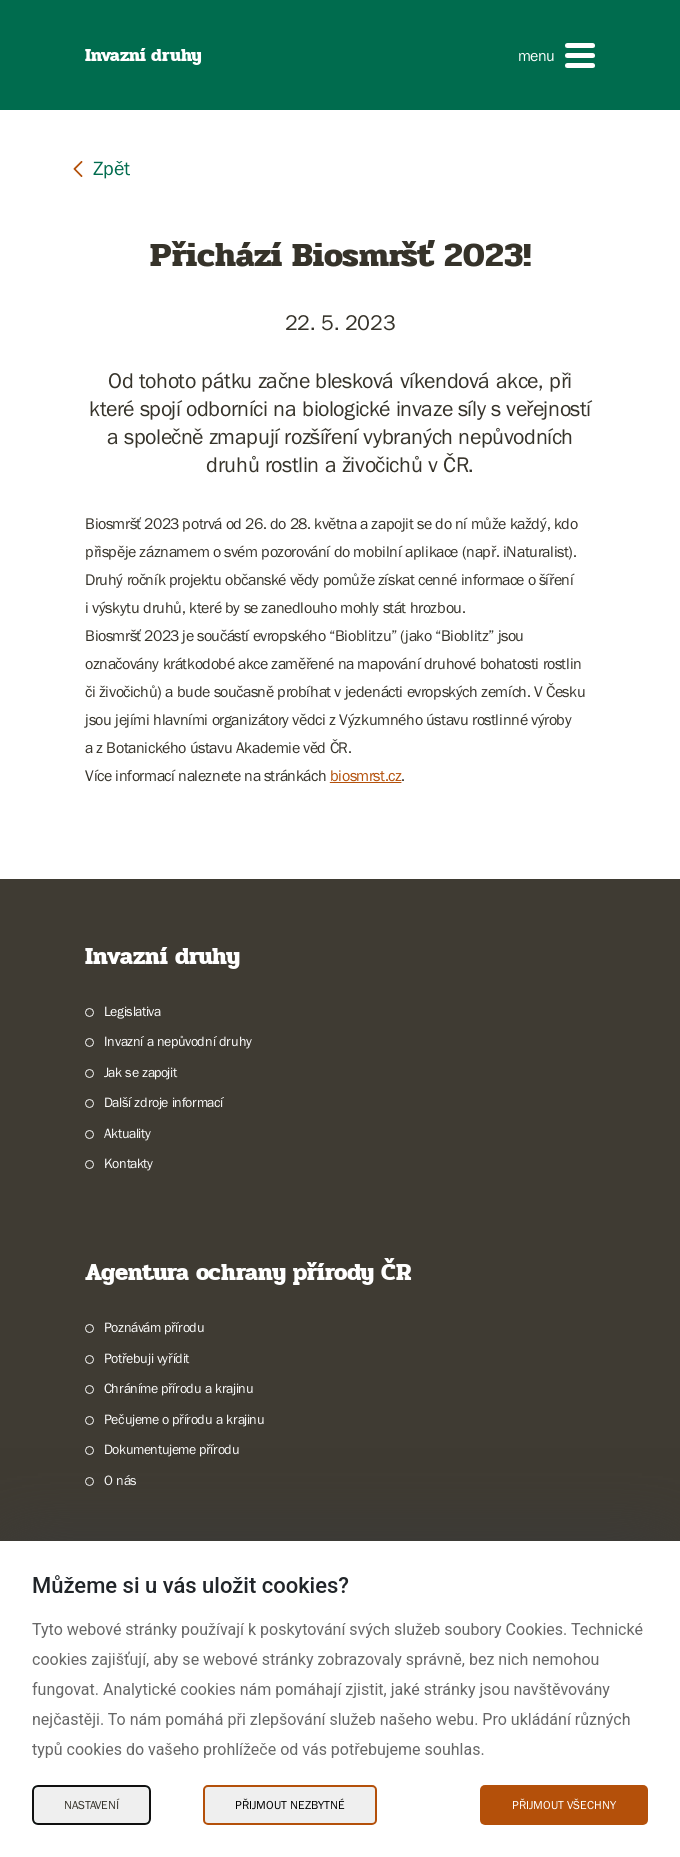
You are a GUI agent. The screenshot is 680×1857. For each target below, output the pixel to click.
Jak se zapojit (140, 1072)
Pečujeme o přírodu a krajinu (184, 1419)
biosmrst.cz (366, 775)
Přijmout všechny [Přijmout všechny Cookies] (564, 1805)
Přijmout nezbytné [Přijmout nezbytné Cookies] (290, 1805)
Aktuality (127, 1133)
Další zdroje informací (163, 1102)
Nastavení (91, 1805)
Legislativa (132, 1011)
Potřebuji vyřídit (146, 1358)
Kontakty (128, 1163)
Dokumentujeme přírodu (172, 1449)
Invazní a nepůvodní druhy (178, 1041)
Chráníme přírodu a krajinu (179, 1388)
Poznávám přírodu (154, 1327)
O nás (120, 1480)
